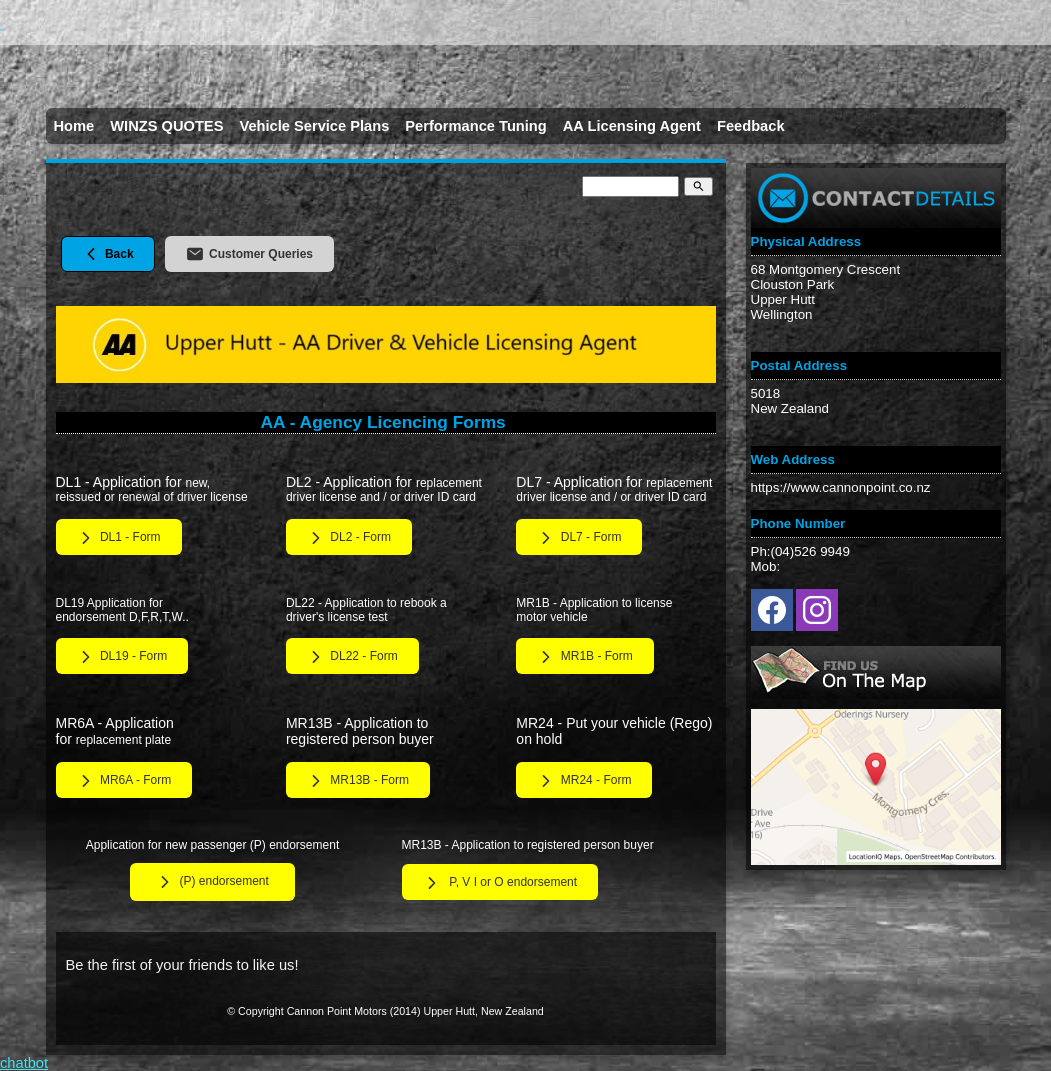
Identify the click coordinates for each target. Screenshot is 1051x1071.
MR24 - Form (584, 781)
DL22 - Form (352, 657)
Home (74, 126)
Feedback (751, 126)
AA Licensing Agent (632, 126)
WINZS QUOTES (166, 126)
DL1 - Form (119, 538)
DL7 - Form (579, 538)
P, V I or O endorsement (500, 883)
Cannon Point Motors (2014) (354, 1011)
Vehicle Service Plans (314, 126)
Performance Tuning (475, 126)
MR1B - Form (584, 657)
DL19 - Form (122, 657)
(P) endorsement (212, 882)
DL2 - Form (349, 538)
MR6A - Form (124, 781)
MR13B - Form (358, 781)
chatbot (24, 1063)
